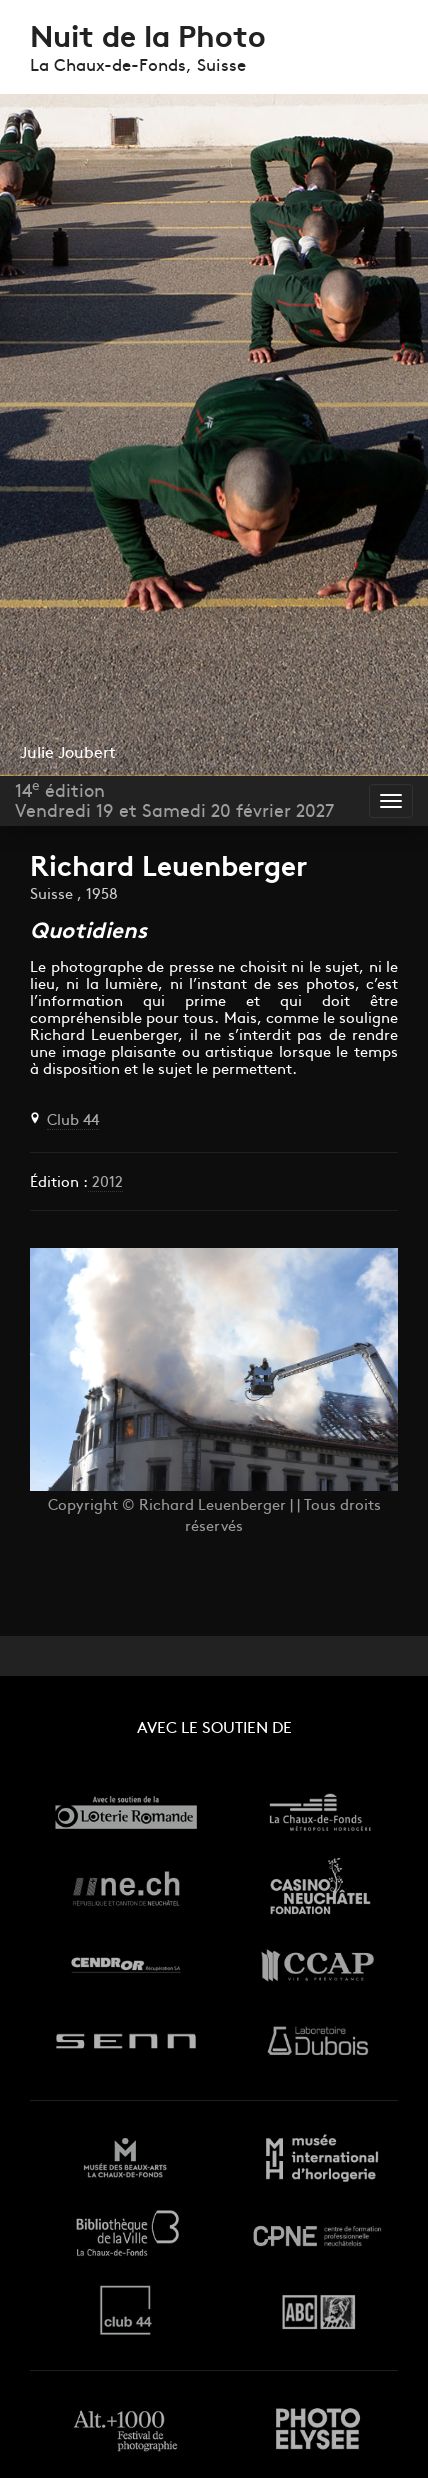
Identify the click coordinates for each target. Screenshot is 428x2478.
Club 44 (73, 1121)
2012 (105, 1183)
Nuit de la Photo (148, 39)
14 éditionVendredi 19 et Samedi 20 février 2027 (174, 801)
